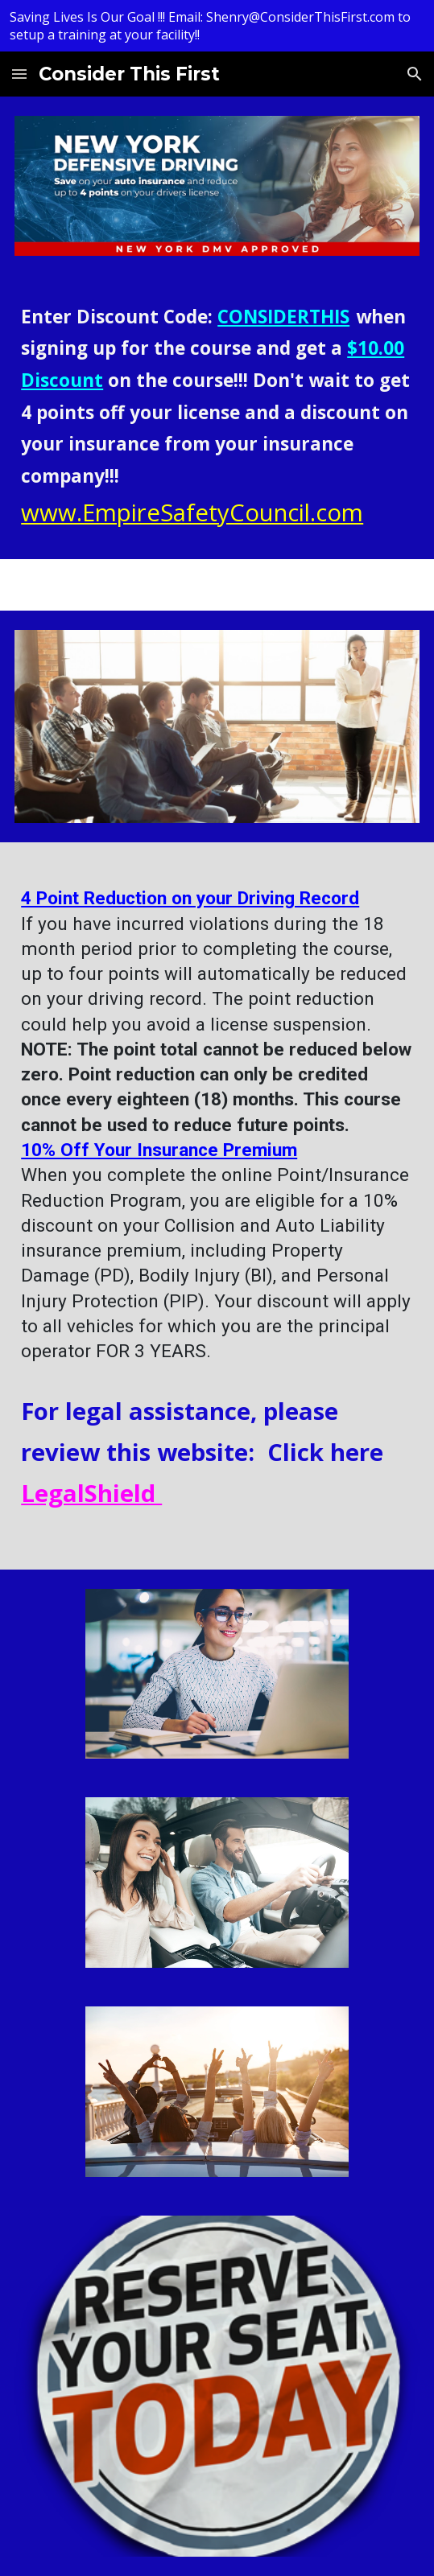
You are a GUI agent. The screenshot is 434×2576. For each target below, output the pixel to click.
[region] (217, 25)
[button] (19, 73)
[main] (217, 417)
